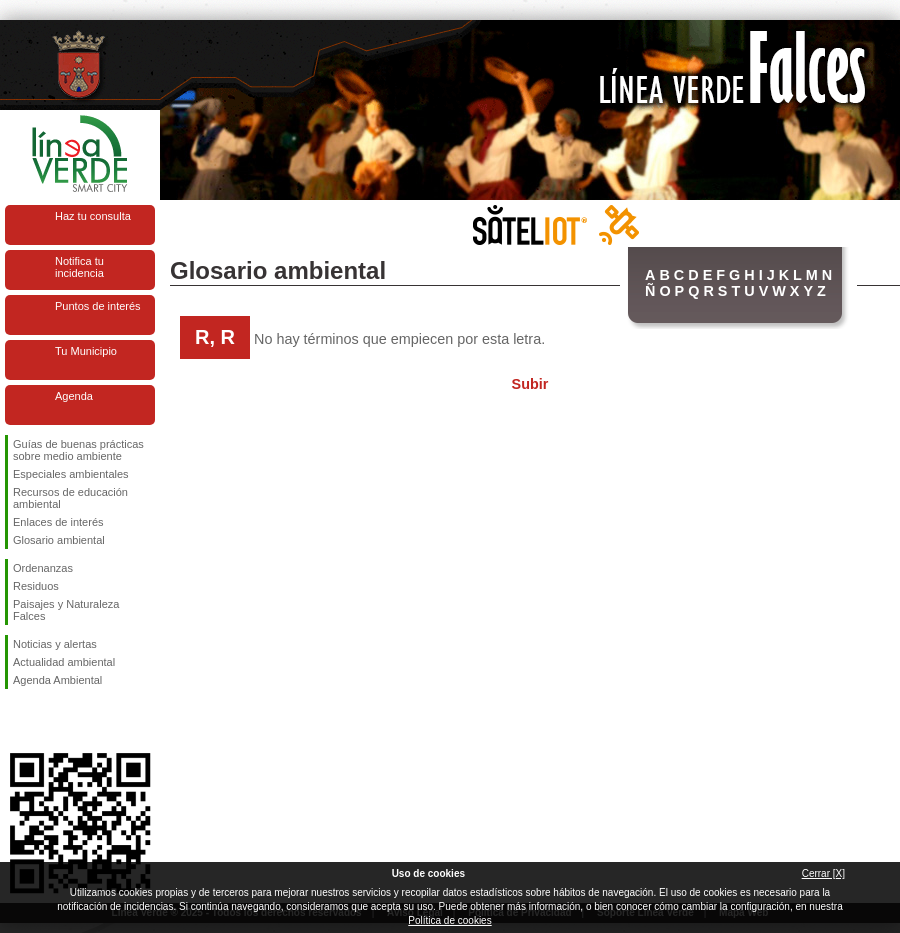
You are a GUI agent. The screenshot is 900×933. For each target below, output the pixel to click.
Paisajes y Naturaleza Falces (66, 610)
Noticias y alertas (55, 644)
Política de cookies (449, 920)
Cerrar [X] (823, 873)
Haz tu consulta (93, 216)
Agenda (74, 396)
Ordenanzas (43, 568)
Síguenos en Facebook (17, 721)
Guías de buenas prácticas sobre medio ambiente (78, 450)
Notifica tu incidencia (79, 267)
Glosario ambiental (59, 540)
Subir (530, 384)
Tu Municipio (86, 351)
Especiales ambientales (71, 474)
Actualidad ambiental (64, 662)
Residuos (36, 586)
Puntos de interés (98, 306)
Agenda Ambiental (57, 680)
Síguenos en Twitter (50, 721)
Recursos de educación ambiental (70, 498)
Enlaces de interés (58, 522)
